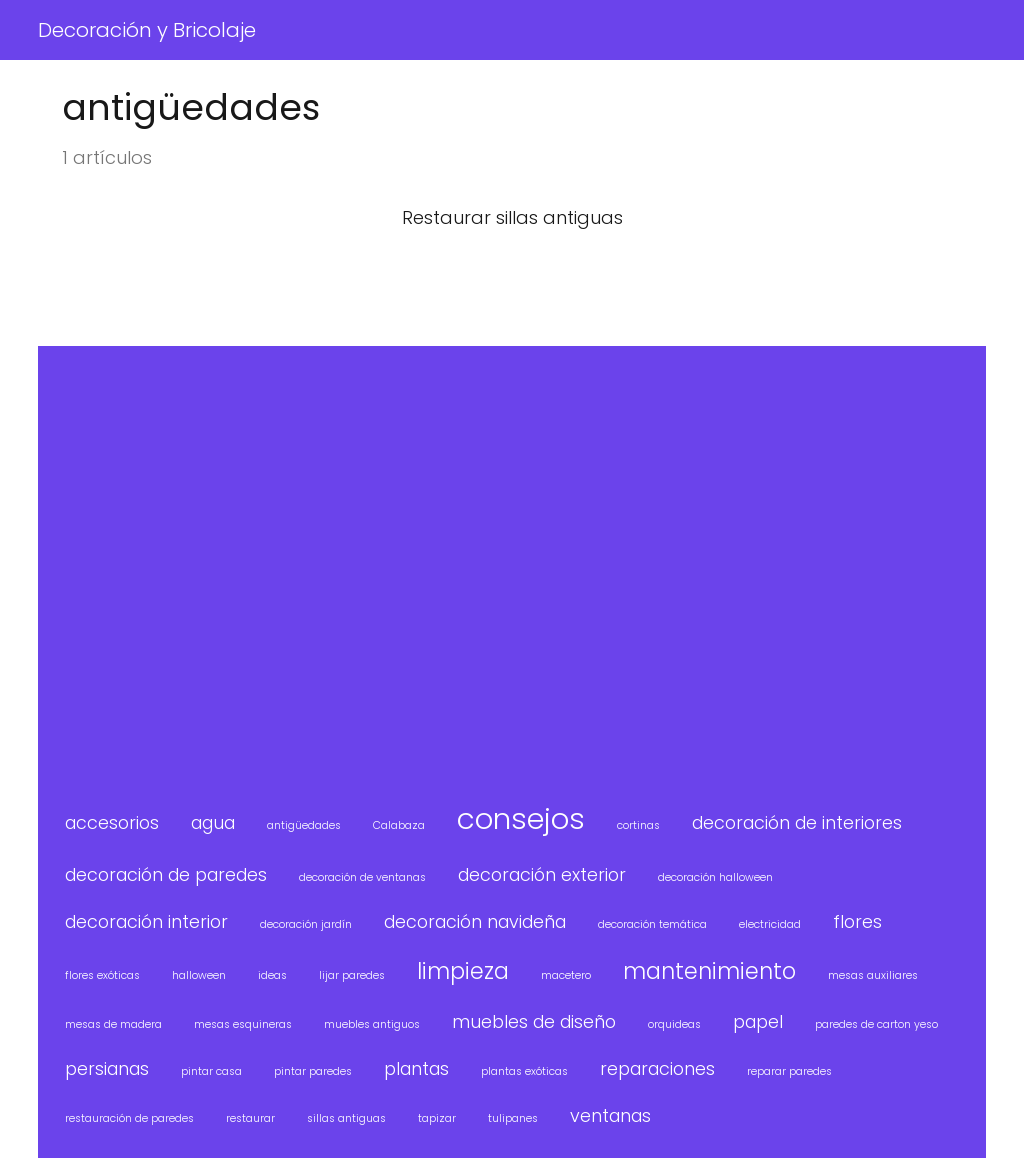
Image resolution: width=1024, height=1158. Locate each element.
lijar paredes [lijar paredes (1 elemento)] (352, 975)
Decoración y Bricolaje (147, 30)
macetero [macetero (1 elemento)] (566, 975)
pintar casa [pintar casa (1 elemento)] (211, 1071)
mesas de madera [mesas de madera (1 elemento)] (113, 1024)
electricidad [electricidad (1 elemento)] (770, 924)
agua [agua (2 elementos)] (213, 822)
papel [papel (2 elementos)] (758, 1021)
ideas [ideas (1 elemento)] (272, 975)
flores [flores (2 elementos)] (857, 921)
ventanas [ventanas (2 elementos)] (610, 1115)
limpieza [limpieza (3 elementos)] (463, 971)
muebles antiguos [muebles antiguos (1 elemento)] (372, 1024)
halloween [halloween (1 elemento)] (199, 975)
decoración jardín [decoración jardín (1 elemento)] (306, 924)
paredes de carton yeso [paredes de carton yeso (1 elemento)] (876, 1024)
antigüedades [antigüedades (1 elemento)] (304, 825)
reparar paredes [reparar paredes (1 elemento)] (789, 1071)
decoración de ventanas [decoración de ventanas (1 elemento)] (362, 877)
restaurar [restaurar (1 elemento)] (250, 1118)
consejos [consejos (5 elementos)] (521, 818)
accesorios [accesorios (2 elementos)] (112, 822)
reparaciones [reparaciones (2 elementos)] (657, 1068)
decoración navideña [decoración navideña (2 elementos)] (475, 921)
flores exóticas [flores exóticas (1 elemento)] (102, 975)
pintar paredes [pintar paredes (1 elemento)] (313, 1071)
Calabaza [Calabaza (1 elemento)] (399, 825)
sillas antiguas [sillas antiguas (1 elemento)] (346, 1118)
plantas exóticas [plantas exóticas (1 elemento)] (524, 1071)
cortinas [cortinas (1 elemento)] (638, 825)
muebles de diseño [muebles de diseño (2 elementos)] (534, 1021)
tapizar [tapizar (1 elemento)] (437, 1118)
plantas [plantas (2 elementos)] (416, 1068)
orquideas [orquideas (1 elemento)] (674, 1024)
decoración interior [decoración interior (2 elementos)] (146, 921)
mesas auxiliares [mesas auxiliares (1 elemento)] (873, 975)
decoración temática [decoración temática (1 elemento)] (652, 924)
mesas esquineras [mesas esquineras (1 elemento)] (243, 1024)
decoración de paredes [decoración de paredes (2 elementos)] (166, 874)
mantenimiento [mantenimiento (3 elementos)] (709, 971)
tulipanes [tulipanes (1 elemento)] (513, 1118)
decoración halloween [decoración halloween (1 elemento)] (715, 877)
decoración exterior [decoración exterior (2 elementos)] (542, 874)
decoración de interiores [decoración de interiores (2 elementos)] (797, 822)
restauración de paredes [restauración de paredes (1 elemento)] (129, 1118)
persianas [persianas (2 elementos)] (107, 1068)
